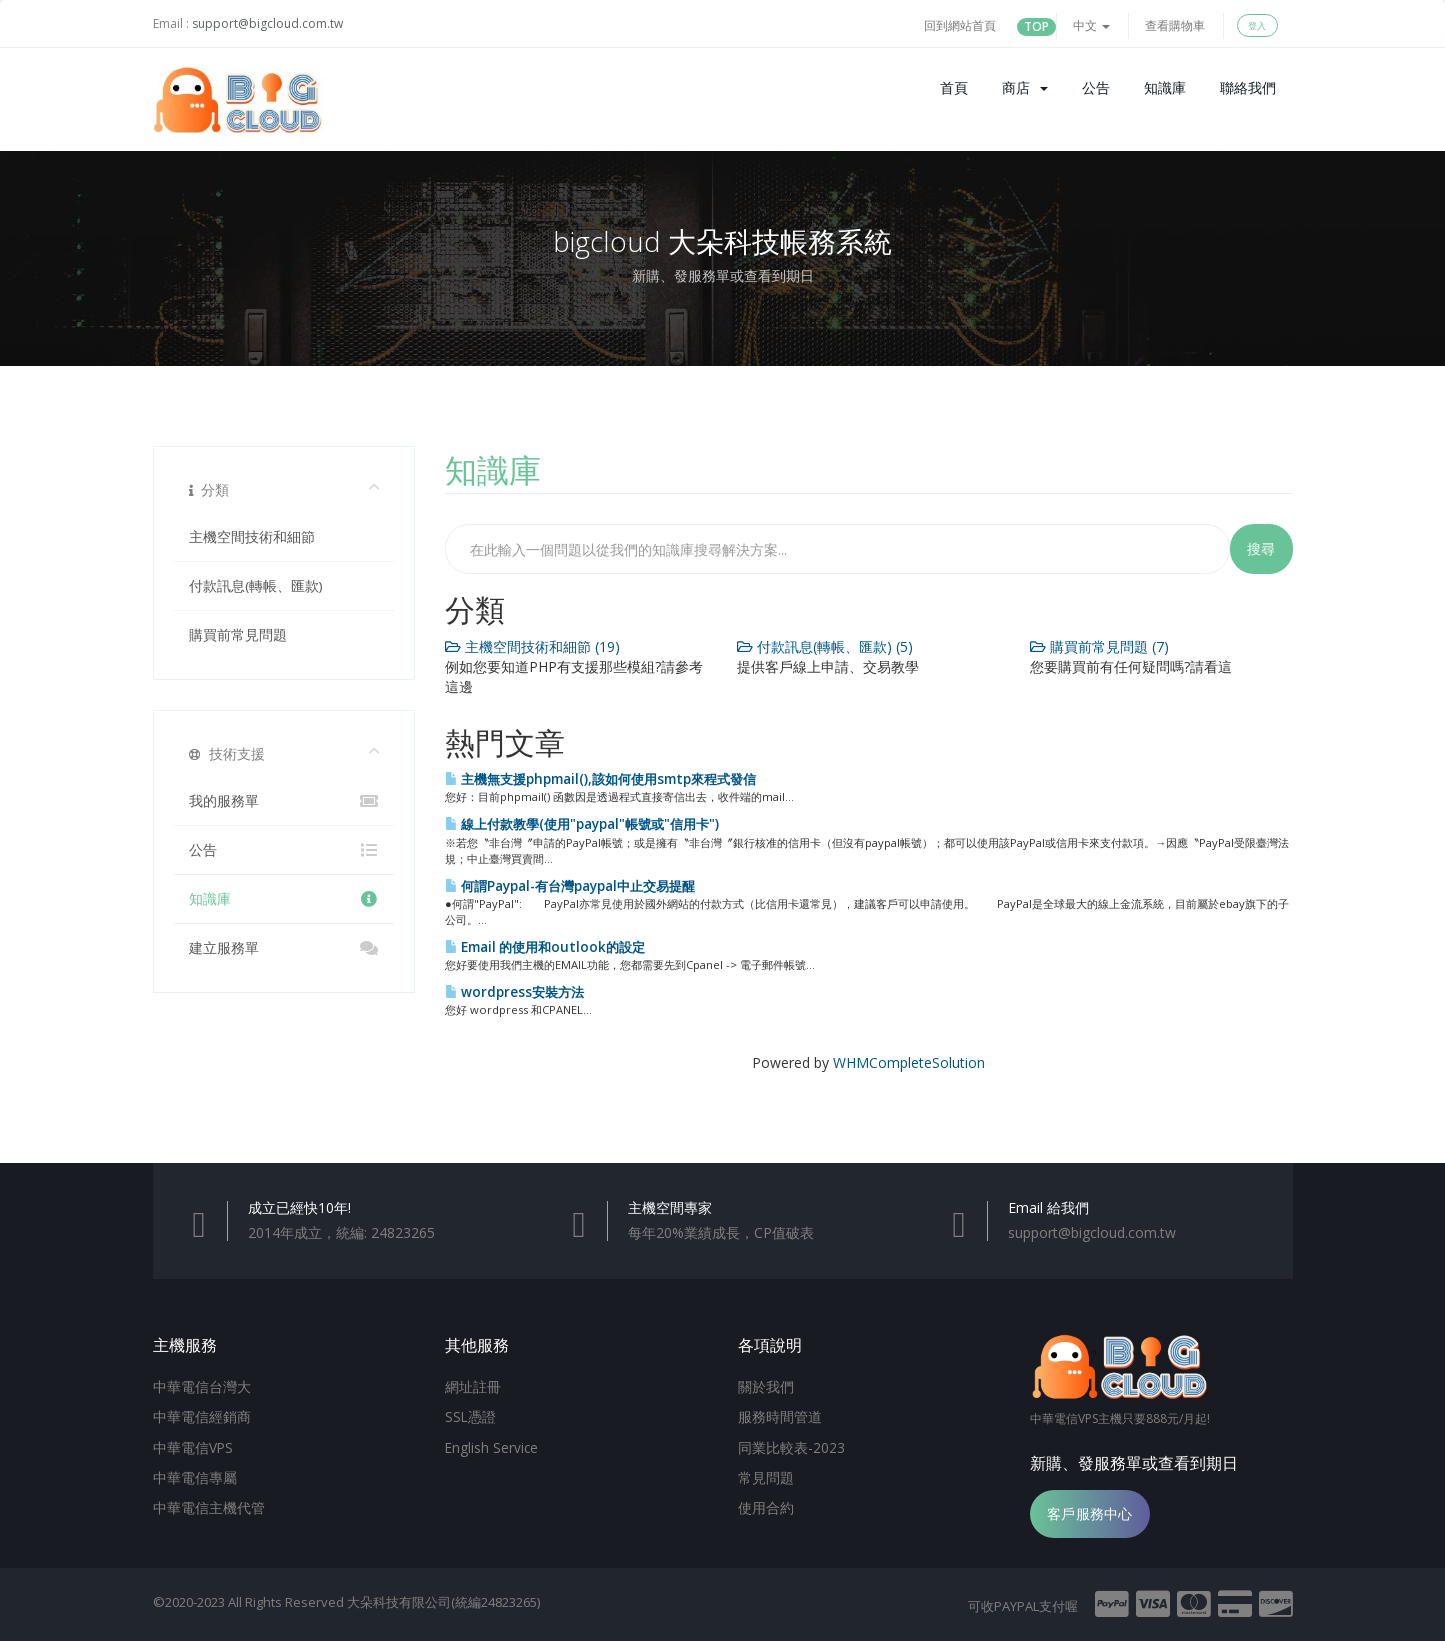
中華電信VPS (193, 1445)
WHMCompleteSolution (909, 1062)
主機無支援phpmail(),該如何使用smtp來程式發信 (600, 779)
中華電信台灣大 (202, 1386)
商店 (1025, 87)
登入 (1257, 25)
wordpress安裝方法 (514, 992)
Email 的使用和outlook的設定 (545, 947)
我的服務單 (284, 801)
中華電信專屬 (195, 1474)
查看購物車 (1175, 25)
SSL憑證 (470, 1415)
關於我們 (766, 1386)
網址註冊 (473, 1386)
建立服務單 (284, 948)
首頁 (954, 87)
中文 (1091, 25)
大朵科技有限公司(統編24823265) (443, 1602)
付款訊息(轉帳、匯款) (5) (825, 646)
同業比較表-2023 (791, 1445)
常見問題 (766, 1474)
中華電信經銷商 (202, 1415)
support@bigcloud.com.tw (267, 23)
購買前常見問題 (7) (1099, 646)
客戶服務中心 (1090, 1513)
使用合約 (766, 1503)
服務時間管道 (780, 1415)
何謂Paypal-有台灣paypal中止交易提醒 (570, 886)
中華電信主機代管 (209, 1503)
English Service (491, 1445)
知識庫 (1165, 87)
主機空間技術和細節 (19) (532, 646)
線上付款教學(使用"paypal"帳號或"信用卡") (582, 824)
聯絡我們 (1248, 87)
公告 (1096, 87)
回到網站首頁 (960, 25)
